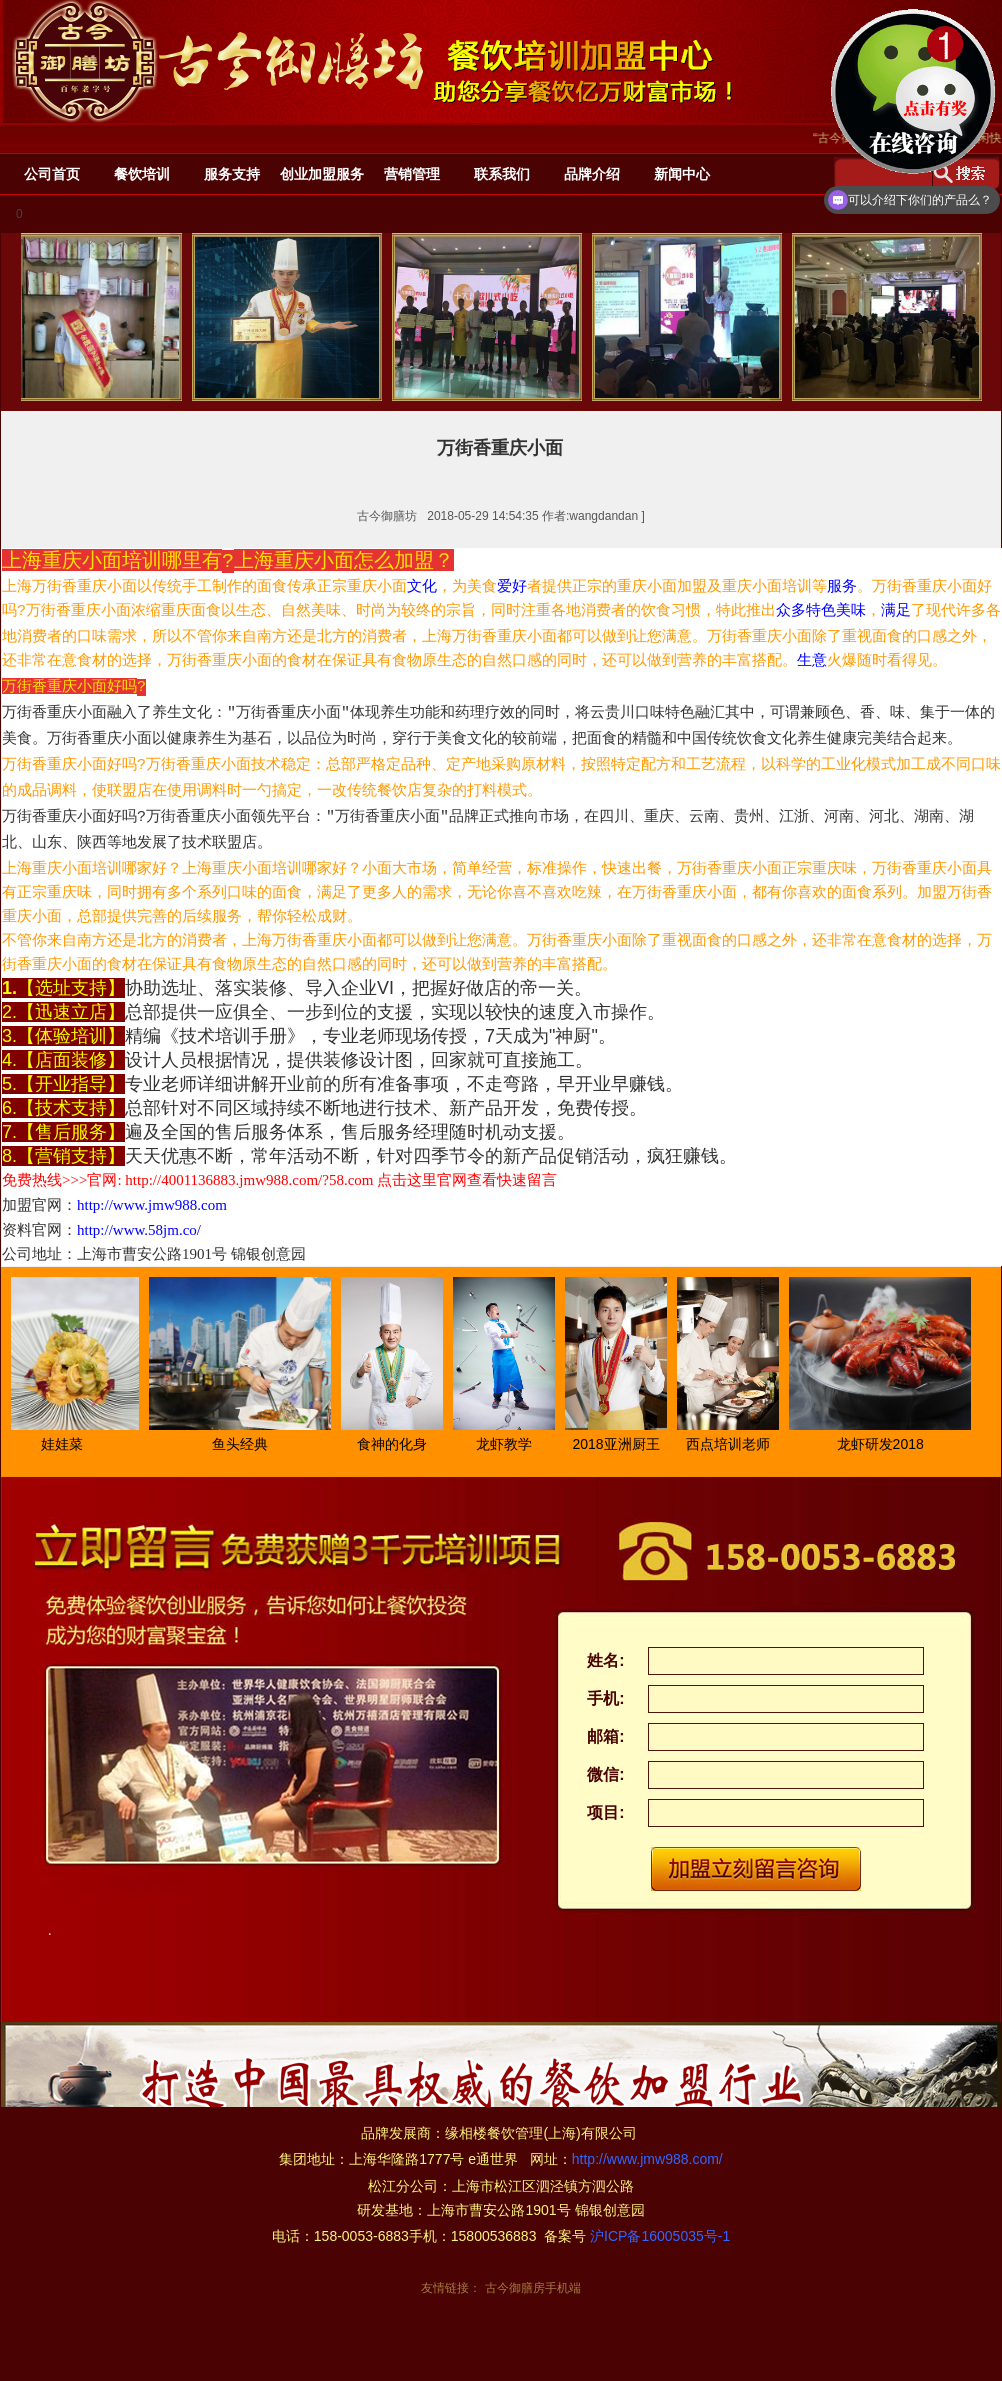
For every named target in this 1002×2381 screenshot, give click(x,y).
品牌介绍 (592, 174)
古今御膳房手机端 (533, 2288)
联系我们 (502, 174)
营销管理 (412, 174)
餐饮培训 (142, 174)
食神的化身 (402, 1444)
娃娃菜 (72, 1444)
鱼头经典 (250, 1444)
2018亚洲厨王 (625, 1444)
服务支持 (232, 174)
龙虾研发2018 (890, 1444)
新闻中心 (682, 174)
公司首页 (52, 174)
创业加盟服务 (322, 174)
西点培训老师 (738, 1444)
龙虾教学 (514, 1444)
